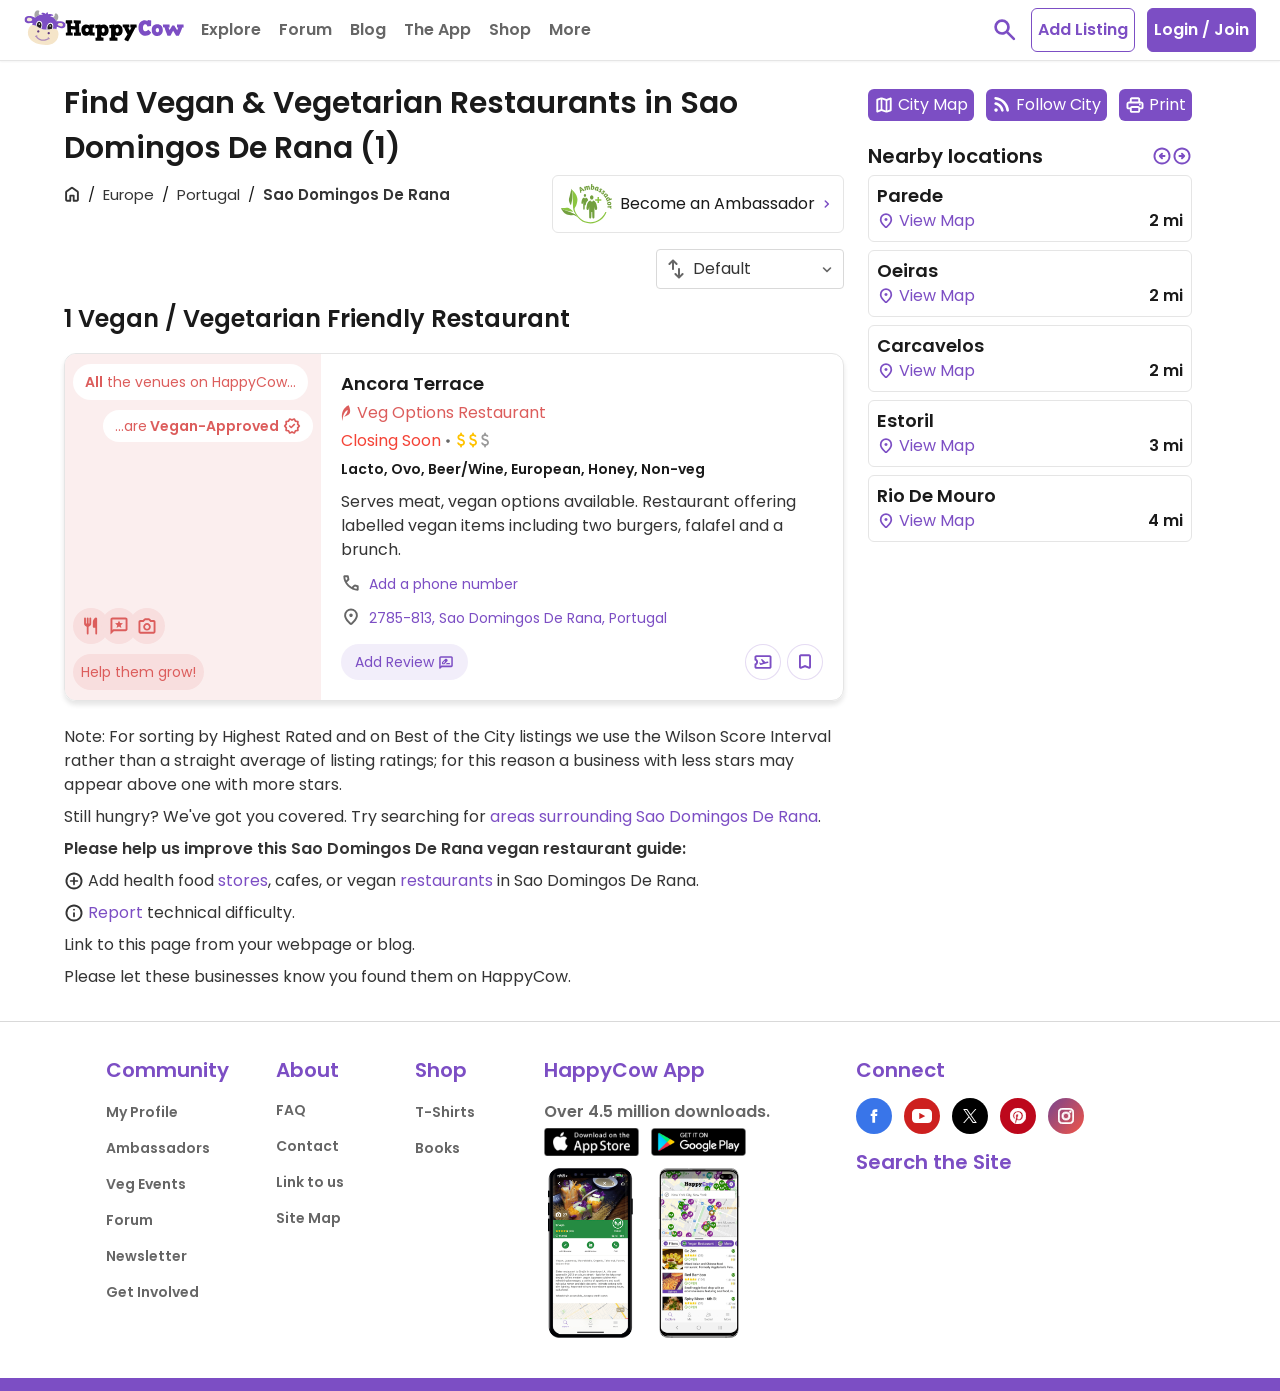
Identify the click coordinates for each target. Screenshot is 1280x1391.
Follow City (1046, 104)
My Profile (142, 1112)
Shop (441, 1070)
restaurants (446, 880)
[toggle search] (1005, 30)
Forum (129, 1220)
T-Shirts (445, 1112)
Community (167, 1070)
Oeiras (907, 270)
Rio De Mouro (936, 495)
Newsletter (146, 1256)
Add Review (404, 662)
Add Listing (1083, 29)
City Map (921, 104)
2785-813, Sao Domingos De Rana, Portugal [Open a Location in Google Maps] (518, 618)
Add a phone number (443, 584)
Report (115, 912)
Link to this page (127, 944)
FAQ (291, 1110)
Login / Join (1201, 29)
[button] (1162, 156)
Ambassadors (158, 1148)
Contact (307, 1146)
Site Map (308, 1218)
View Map (926, 220)
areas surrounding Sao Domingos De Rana (654, 816)
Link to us (310, 1182)
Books (437, 1148)
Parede (910, 195)
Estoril (905, 420)
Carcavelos (930, 345)
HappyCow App (624, 1070)
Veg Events (146, 1184)
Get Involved (152, 1292)
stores (243, 880)
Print (1155, 104)
